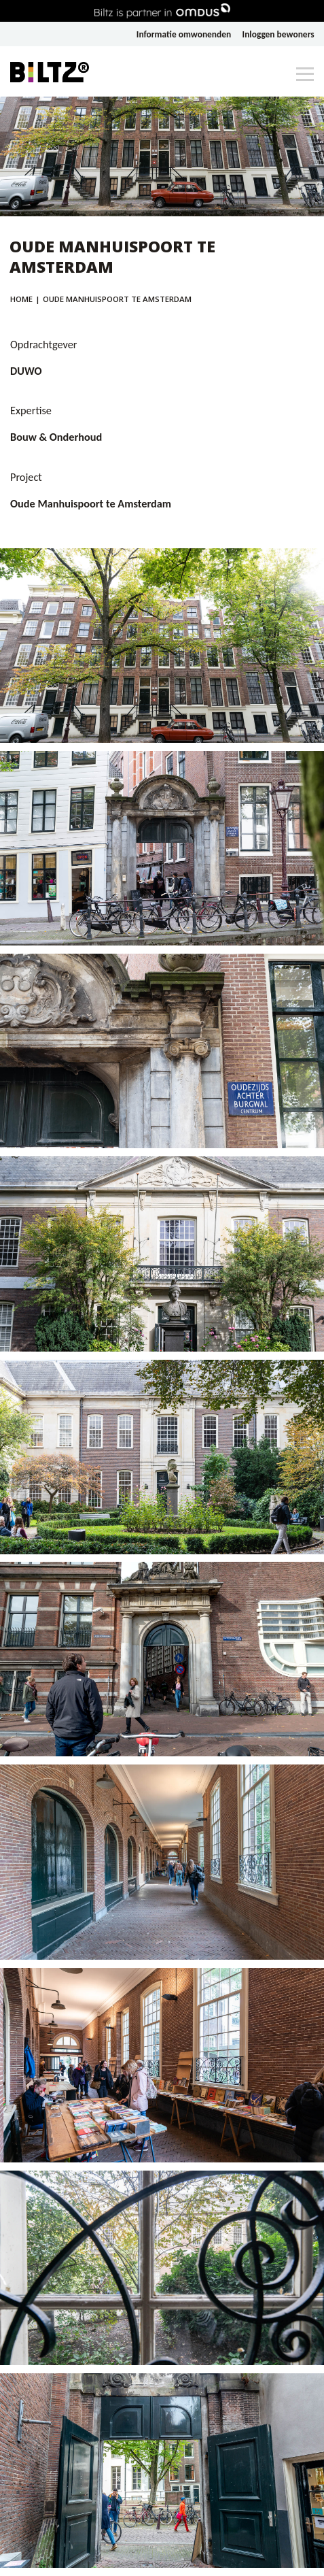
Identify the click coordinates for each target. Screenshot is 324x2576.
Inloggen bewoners (278, 34)
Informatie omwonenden (184, 34)
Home (21, 299)
